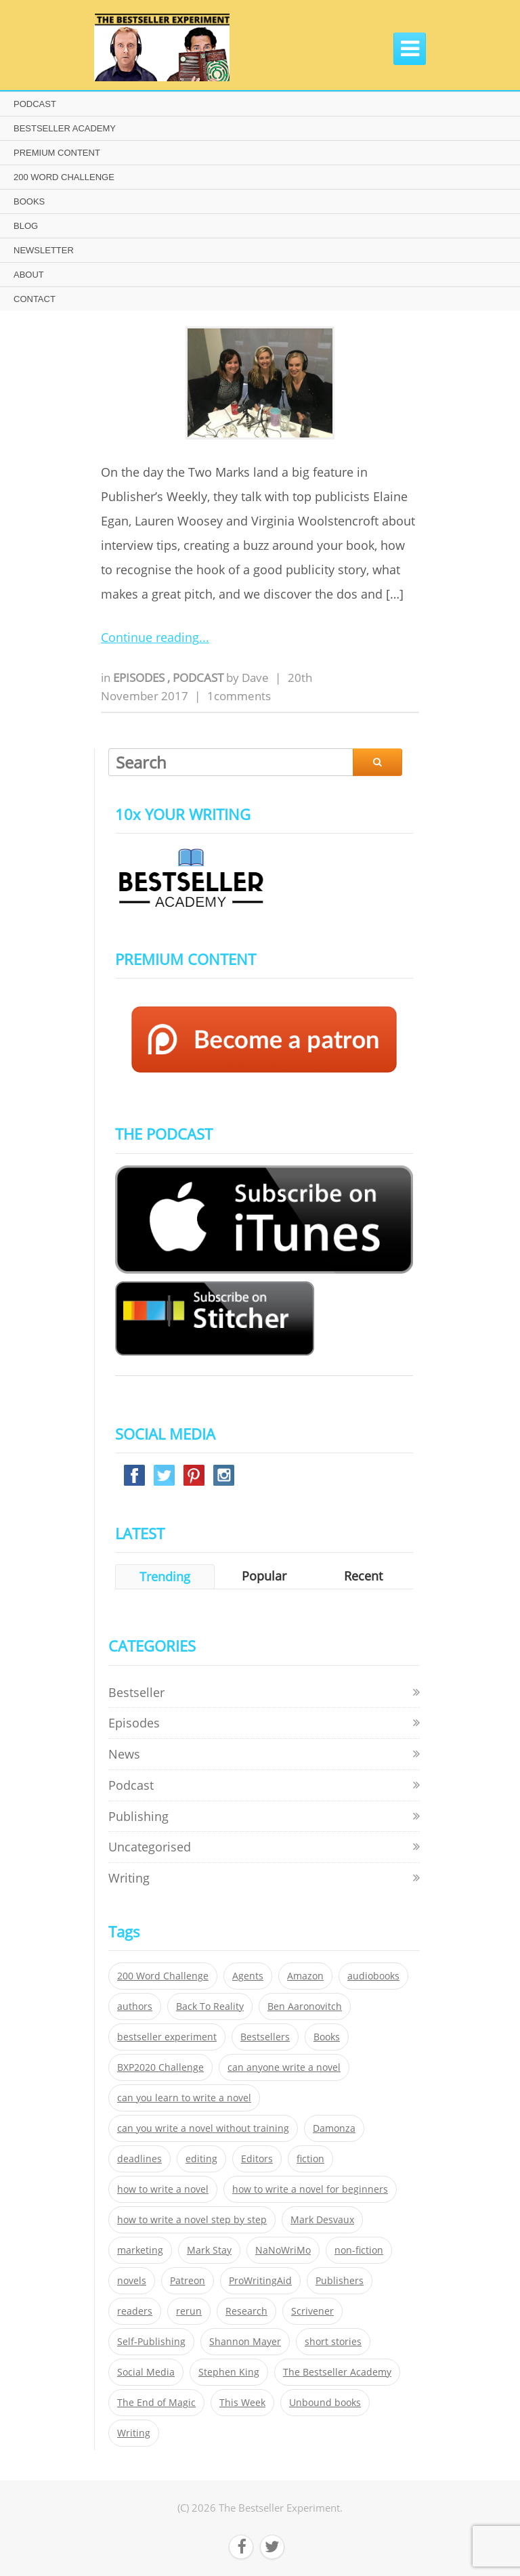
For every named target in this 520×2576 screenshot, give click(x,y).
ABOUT (29, 275)
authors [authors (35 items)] (134, 2006)
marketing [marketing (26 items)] (140, 2250)
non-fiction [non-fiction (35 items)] (358, 2250)
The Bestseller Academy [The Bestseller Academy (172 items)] (337, 2372)
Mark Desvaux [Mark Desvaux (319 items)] (322, 2220)
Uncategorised (149, 1847)
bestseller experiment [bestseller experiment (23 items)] (167, 2037)
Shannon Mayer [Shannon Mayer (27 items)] (245, 2342)
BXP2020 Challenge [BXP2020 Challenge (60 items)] (160, 2067)
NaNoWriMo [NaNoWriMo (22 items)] (283, 2250)
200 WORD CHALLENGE (64, 177)
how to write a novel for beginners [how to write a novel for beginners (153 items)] (310, 2189)
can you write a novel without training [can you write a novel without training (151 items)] (203, 2128)
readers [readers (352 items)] (134, 2311)
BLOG (26, 226)
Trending (164, 1576)
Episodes (140, 677)
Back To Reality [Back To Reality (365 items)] (210, 2006)
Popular (264, 1576)
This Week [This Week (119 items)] (242, 2403)
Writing (129, 1878)
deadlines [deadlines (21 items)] (139, 2159)
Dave (255, 677)
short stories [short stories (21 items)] (333, 2342)
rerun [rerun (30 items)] (189, 2311)
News (124, 1754)
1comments (239, 696)
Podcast (199, 677)
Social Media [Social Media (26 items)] (146, 2372)
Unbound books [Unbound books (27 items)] (325, 2403)
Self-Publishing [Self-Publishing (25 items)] (151, 2342)
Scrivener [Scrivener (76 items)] (312, 2311)
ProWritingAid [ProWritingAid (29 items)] (260, 2281)
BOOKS (29, 201)
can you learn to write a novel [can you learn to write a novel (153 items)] (184, 2098)
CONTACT (35, 299)
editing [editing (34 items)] (201, 2159)
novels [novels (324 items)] (131, 2281)
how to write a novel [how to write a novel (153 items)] (163, 2189)
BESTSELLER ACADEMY (65, 128)
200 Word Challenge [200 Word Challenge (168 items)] (163, 1976)
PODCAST (35, 104)
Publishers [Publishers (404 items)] (340, 2281)
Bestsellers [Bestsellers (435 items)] (265, 2037)
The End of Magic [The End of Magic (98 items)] (156, 2403)
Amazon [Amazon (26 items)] (305, 1976)
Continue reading (150, 637)
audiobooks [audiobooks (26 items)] (373, 1976)
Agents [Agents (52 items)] (247, 1976)
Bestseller (136, 1692)
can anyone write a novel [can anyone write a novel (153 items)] (284, 2067)
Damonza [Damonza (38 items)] (334, 2128)
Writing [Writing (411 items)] (133, 2433)
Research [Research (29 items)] (246, 2311)
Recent (363, 1576)
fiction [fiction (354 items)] (310, 2159)
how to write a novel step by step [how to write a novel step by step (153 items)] (192, 2220)
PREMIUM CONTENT (57, 153)
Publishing (138, 1816)
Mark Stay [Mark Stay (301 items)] (209, 2250)
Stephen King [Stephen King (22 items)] (228, 2372)
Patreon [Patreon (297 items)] (187, 2281)
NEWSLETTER (44, 250)
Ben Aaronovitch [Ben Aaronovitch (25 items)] (304, 2006)
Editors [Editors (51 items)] (257, 2159)
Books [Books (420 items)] (326, 2037)
